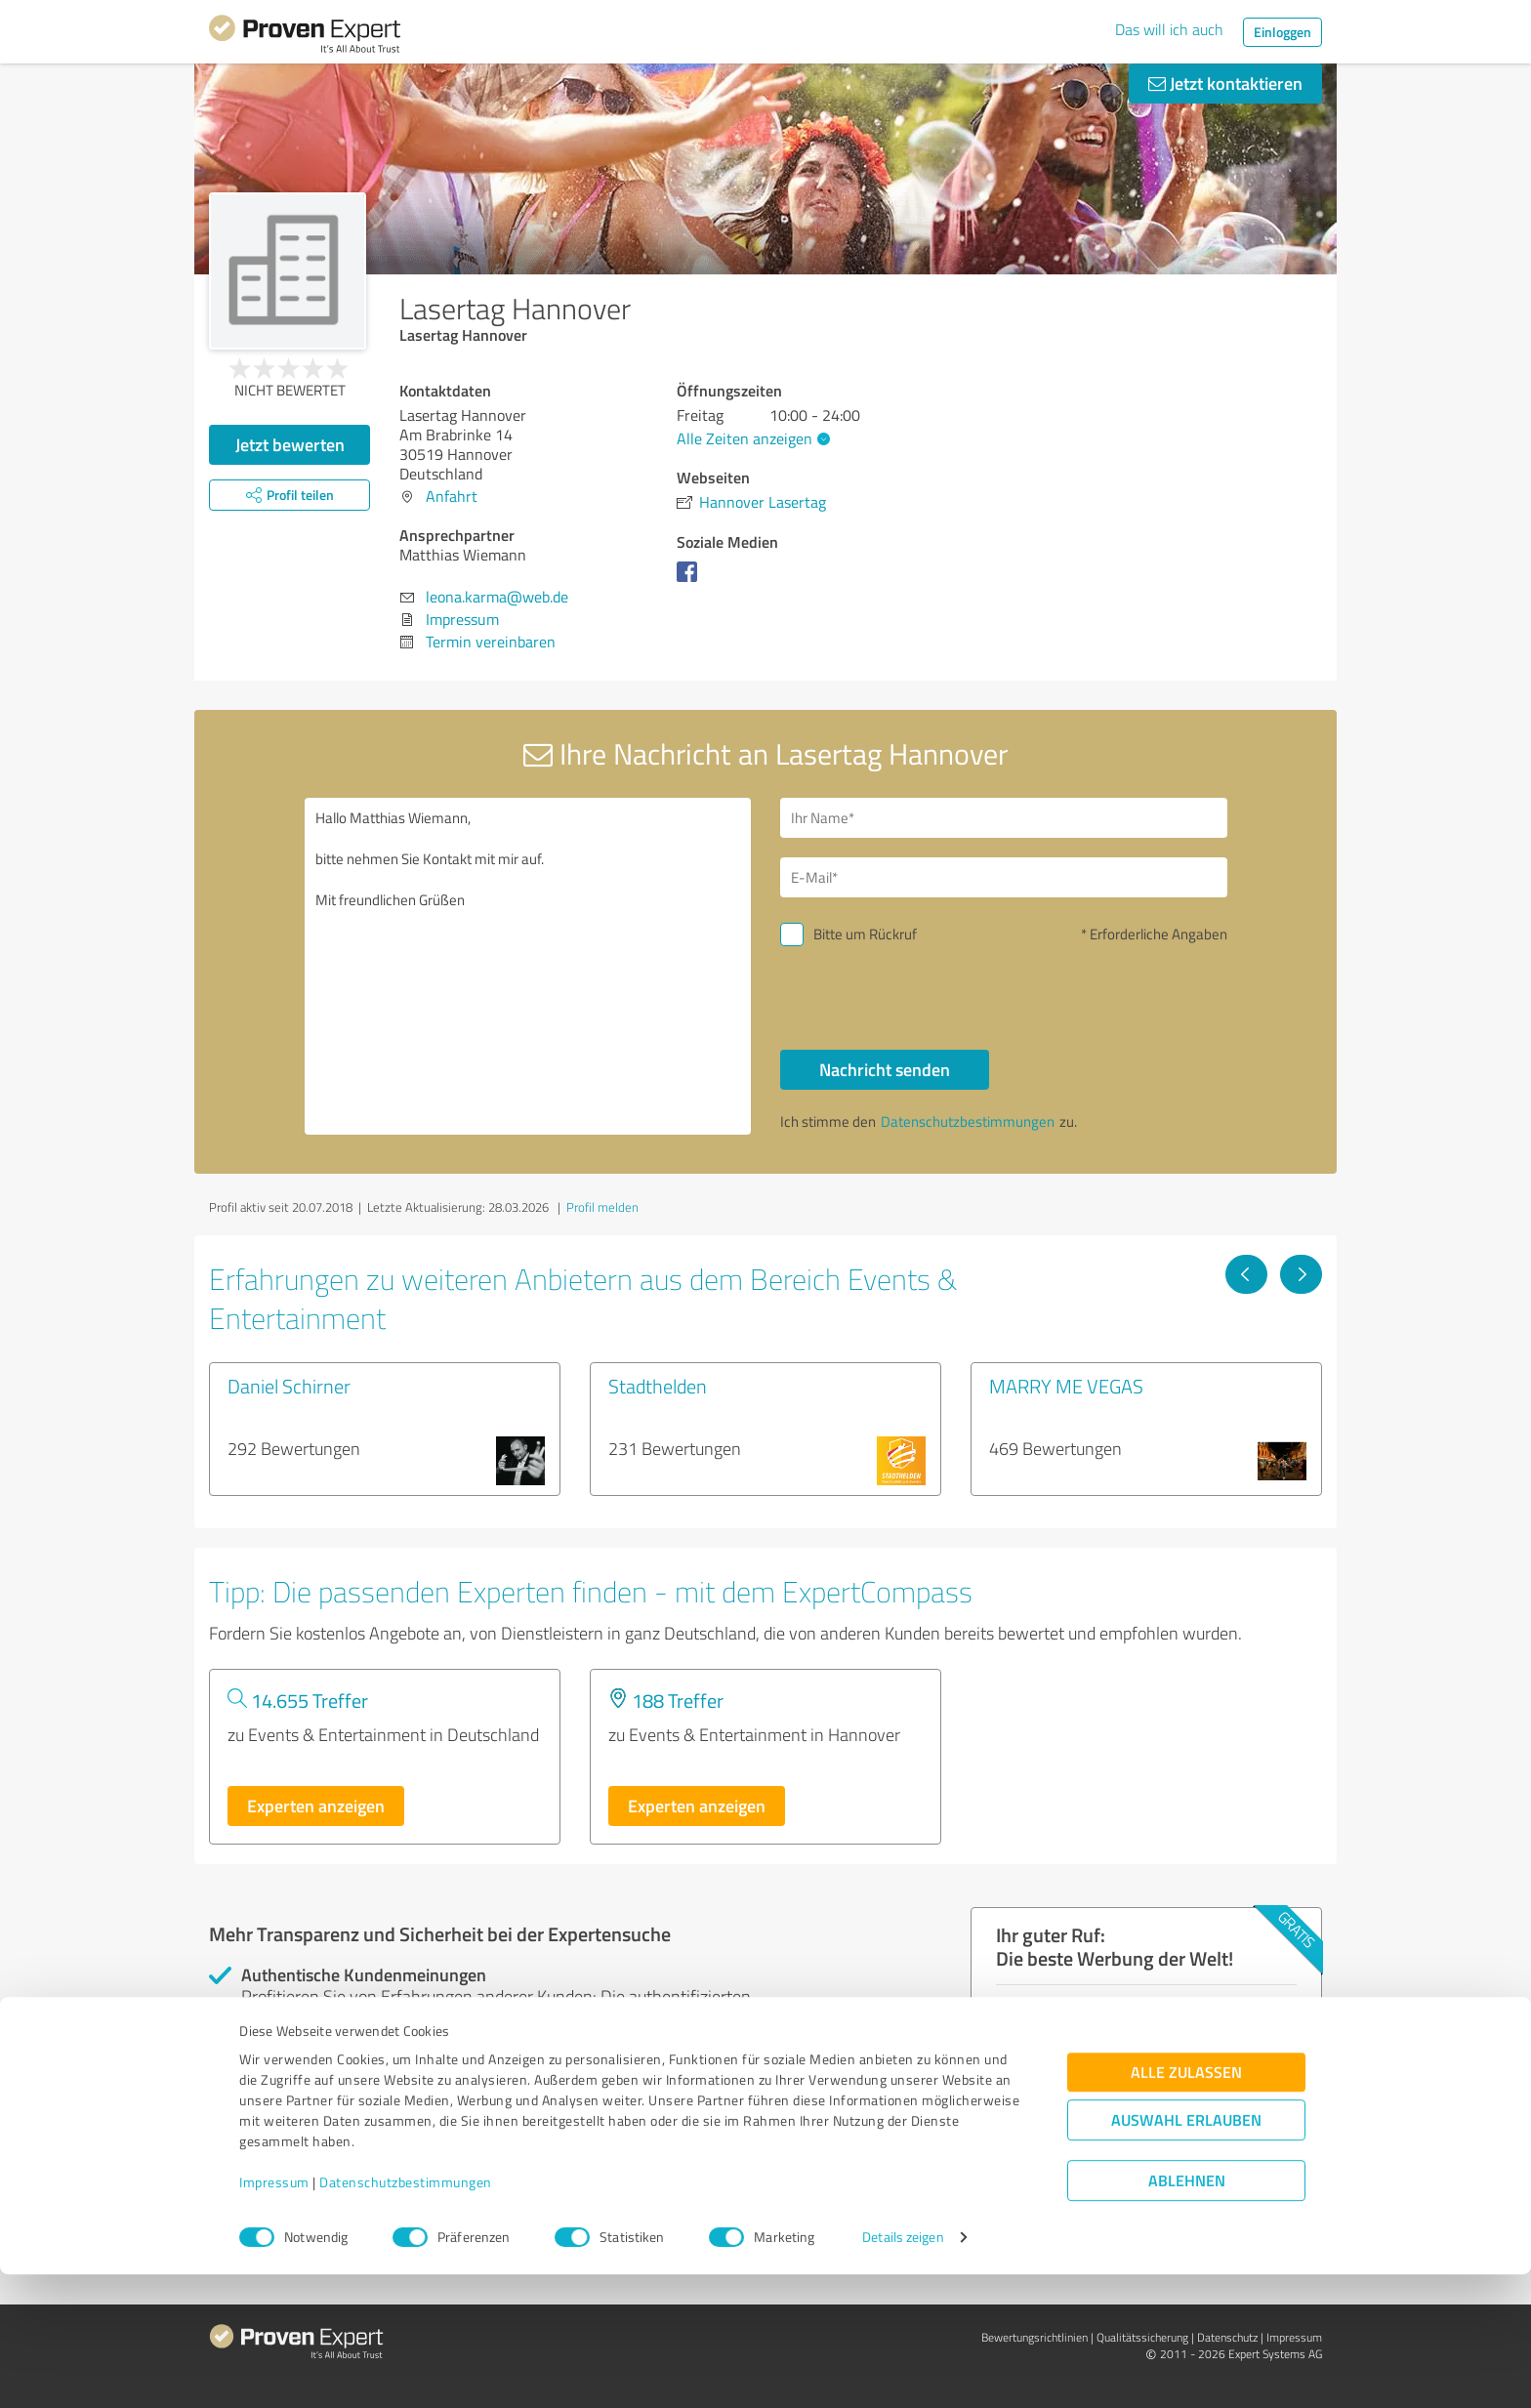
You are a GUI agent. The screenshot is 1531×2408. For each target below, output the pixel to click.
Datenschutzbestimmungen (405, 2316)
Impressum (274, 2316)
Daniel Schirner (289, 1385)
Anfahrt (451, 496)
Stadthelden (657, 1385)
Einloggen (1282, 31)
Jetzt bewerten (290, 444)
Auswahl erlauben (1186, 2254)
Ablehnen (1186, 2315)
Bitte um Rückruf (865, 934)
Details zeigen (902, 2371)
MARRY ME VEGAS (1066, 1385)
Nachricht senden (884, 1069)
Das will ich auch (1169, 29)
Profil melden (602, 1207)
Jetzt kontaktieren (1225, 83)
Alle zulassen (1186, 2206)
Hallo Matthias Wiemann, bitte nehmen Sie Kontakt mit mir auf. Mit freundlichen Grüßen (528, 966)
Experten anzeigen (316, 1805)
